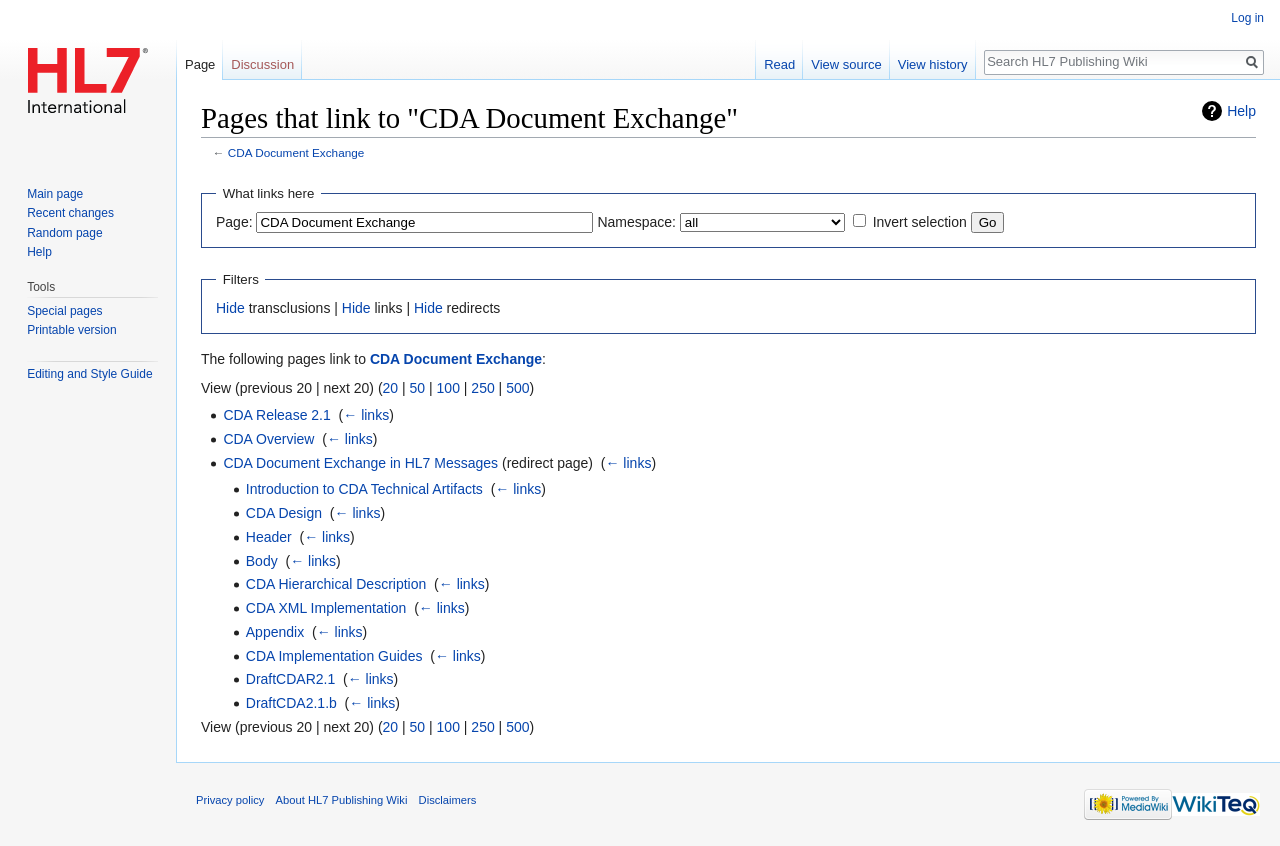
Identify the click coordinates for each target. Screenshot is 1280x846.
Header (269, 537)
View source (846, 64)
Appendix (275, 632)
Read (779, 64)
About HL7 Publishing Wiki (342, 800)
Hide (230, 308)
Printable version (71, 330)
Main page (55, 194)
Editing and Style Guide (89, 374)
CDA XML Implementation (326, 608)
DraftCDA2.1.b (291, 703)
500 (517, 388)
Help (1241, 111)
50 (418, 388)
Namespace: (636, 222)
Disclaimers (448, 800)
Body (262, 561)
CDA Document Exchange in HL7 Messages (360, 463)
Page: (234, 222)
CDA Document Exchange (296, 152)
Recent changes (70, 213)
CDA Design (284, 513)
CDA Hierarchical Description (336, 584)
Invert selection (920, 222)
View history (933, 64)
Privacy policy (230, 800)
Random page (64, 233)
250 (482, 388)
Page (200, 64)
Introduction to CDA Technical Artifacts (364, 489)
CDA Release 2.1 (276, 415)
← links (366, 415)
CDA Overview (268, 439)
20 (391, 388)
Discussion (262, 64)
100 (448, 388)
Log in (1247, 18)
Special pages (64, 311)
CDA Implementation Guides (334, 656)
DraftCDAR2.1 (290, 679)
